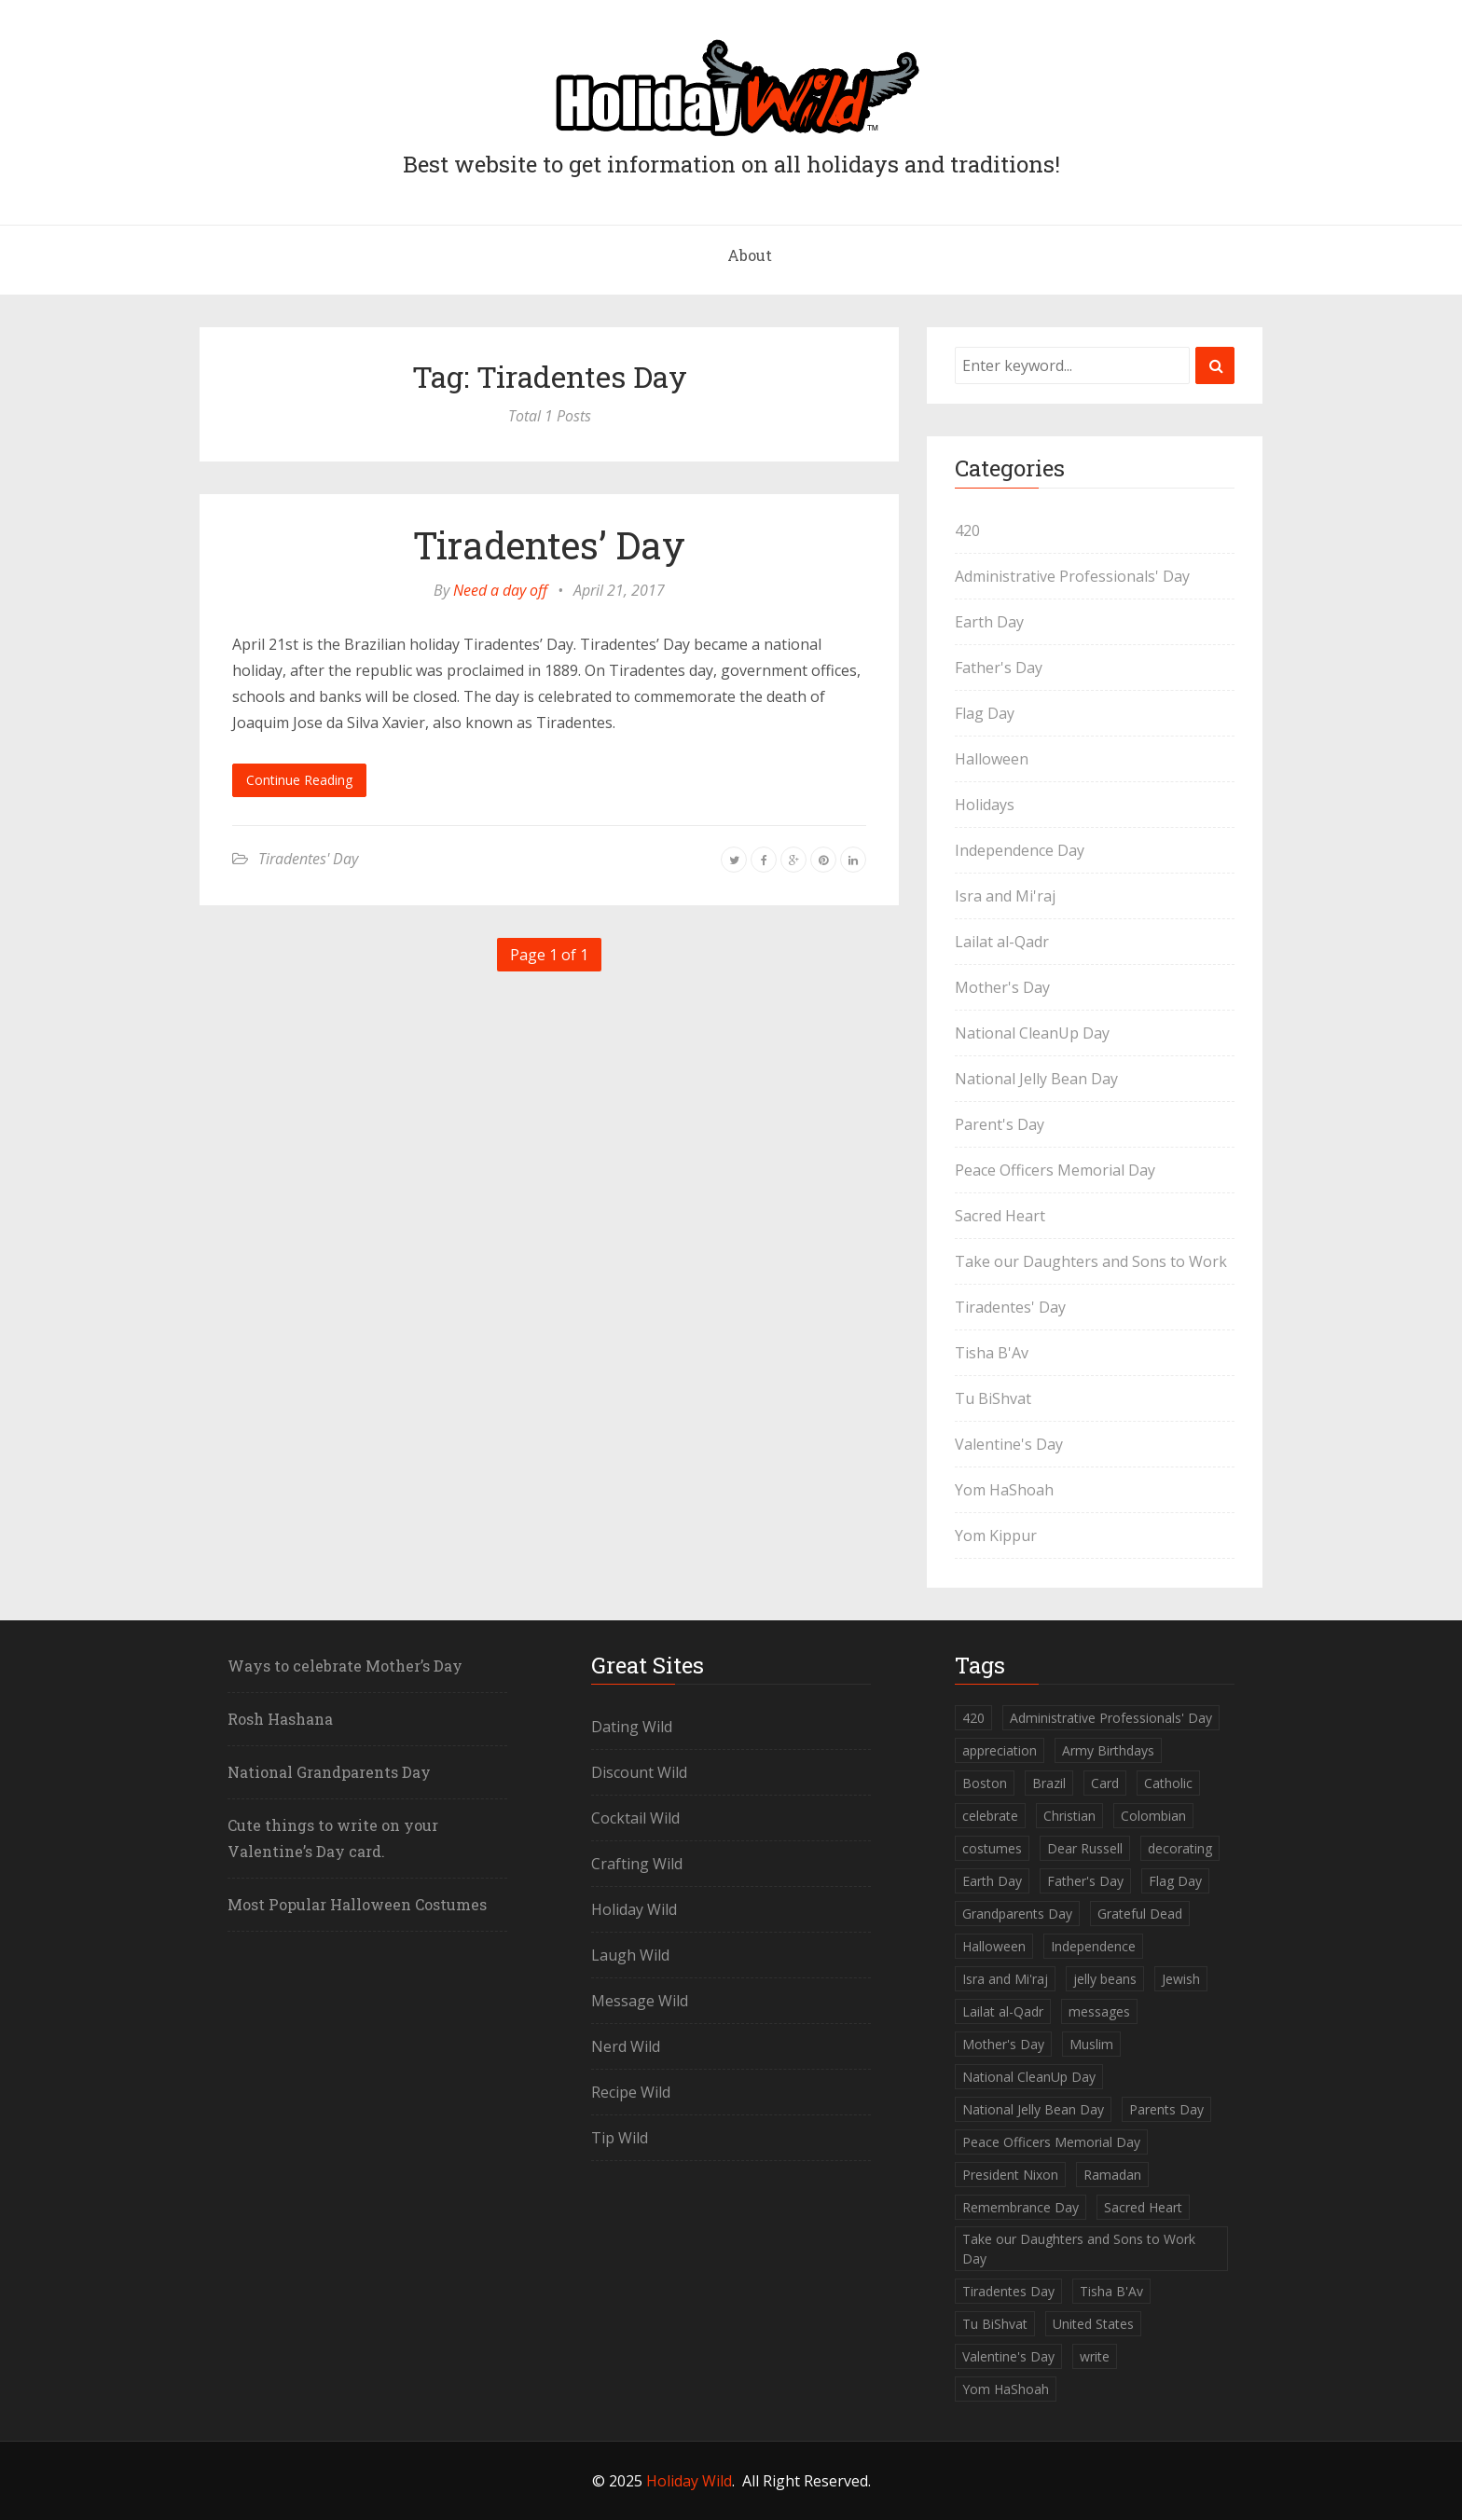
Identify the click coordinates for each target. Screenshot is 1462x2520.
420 (967, 530)
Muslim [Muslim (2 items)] (1091, 2044)
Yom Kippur (996, 1535)
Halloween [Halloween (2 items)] (994, 1946)
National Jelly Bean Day (1036, 1078)
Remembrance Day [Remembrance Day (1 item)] (1020, 2207)
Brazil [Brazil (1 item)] (1049, 1783)
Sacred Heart (1000, 1215)
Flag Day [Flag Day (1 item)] (1175, 1881)
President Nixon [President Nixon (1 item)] (1010, 2174)
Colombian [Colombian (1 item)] (1153, 1816)
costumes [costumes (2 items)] (992, 1848)
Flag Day (984, 713)
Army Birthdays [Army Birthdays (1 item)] (1108, 1750)
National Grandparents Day (329, 1772)
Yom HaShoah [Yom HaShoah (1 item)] (1005, 2389)
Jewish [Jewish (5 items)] (1181, 1979)
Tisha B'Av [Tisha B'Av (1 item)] (1111, 2291)
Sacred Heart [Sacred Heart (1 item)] (1143, 2207)
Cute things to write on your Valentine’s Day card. (333, 1838)
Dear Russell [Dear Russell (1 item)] (1085, 1848)
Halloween (991, 759)
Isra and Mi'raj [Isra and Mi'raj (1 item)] (1005, 1979)
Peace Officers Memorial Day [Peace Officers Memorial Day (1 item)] (1051, 2142)
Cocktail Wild (635, 1818)
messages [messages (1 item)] (1099, 2011)
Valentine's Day (1009, 1444)
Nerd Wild (625, 2046)
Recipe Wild (630, 2092)
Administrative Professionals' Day (1072, 576)
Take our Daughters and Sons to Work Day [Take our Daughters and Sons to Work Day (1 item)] (1078, 2248)
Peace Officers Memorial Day (1055, 1170)
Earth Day (989, 622)
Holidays (984, 804)
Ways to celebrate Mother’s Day (345, 1665)
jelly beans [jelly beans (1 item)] (1105, 1979)
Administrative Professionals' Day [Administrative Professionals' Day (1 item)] (1111, 1718)
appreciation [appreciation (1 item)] (999, 1750)
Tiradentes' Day (308, 858)
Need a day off (500, 590)
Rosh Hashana (280, 1718)
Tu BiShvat (993, 1398)
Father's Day (998, 667)
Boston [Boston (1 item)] (984, 1783)
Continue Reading (299, 780)
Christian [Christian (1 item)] (1069, 1816)
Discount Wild (639, 1772)
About (749, 255)
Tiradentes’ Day (549, 545)
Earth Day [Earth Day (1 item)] (992, 1881)
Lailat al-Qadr (1002, 941)
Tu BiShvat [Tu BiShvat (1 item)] (995, 2324)
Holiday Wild (634, 1909)
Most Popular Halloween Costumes (357, 1904)
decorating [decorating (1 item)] (1180, 1848)
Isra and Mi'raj (1005, 896)
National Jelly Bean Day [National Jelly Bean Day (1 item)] (1033, 2109)
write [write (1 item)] (1095, 2356)
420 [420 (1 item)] (973, 1718)
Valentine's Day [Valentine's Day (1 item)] (1008, 2356)
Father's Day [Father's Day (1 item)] (1085, 1881)
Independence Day (1019, 850)
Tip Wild (619, 2138)
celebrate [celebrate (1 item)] (990, 1816)
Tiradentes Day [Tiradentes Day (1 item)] (1008, 2291)
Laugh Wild (630, 1955)
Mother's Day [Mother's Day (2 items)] (1003, 2044)
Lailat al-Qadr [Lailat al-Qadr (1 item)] (1002, 2011)
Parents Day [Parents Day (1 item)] (1166, 2109)
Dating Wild (631, 1726)
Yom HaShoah (1004, 1490)
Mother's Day (1002, 987)
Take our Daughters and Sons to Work (1091, 1261)
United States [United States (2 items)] (1093, 2324)
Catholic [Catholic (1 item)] (1168, 1783)
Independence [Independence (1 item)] (1093, 1946)
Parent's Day (999, 1124)
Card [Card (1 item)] (1105, 1783)
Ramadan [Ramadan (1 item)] (1112, 2174)
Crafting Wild (637, 1863)
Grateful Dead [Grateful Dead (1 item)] (1139, 1913)
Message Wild (639, 2000)
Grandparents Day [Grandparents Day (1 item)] (1017, 1913)
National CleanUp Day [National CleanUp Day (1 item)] (1029, 2077)
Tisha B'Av (991, 1353)
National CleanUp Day (1032, 1033)
